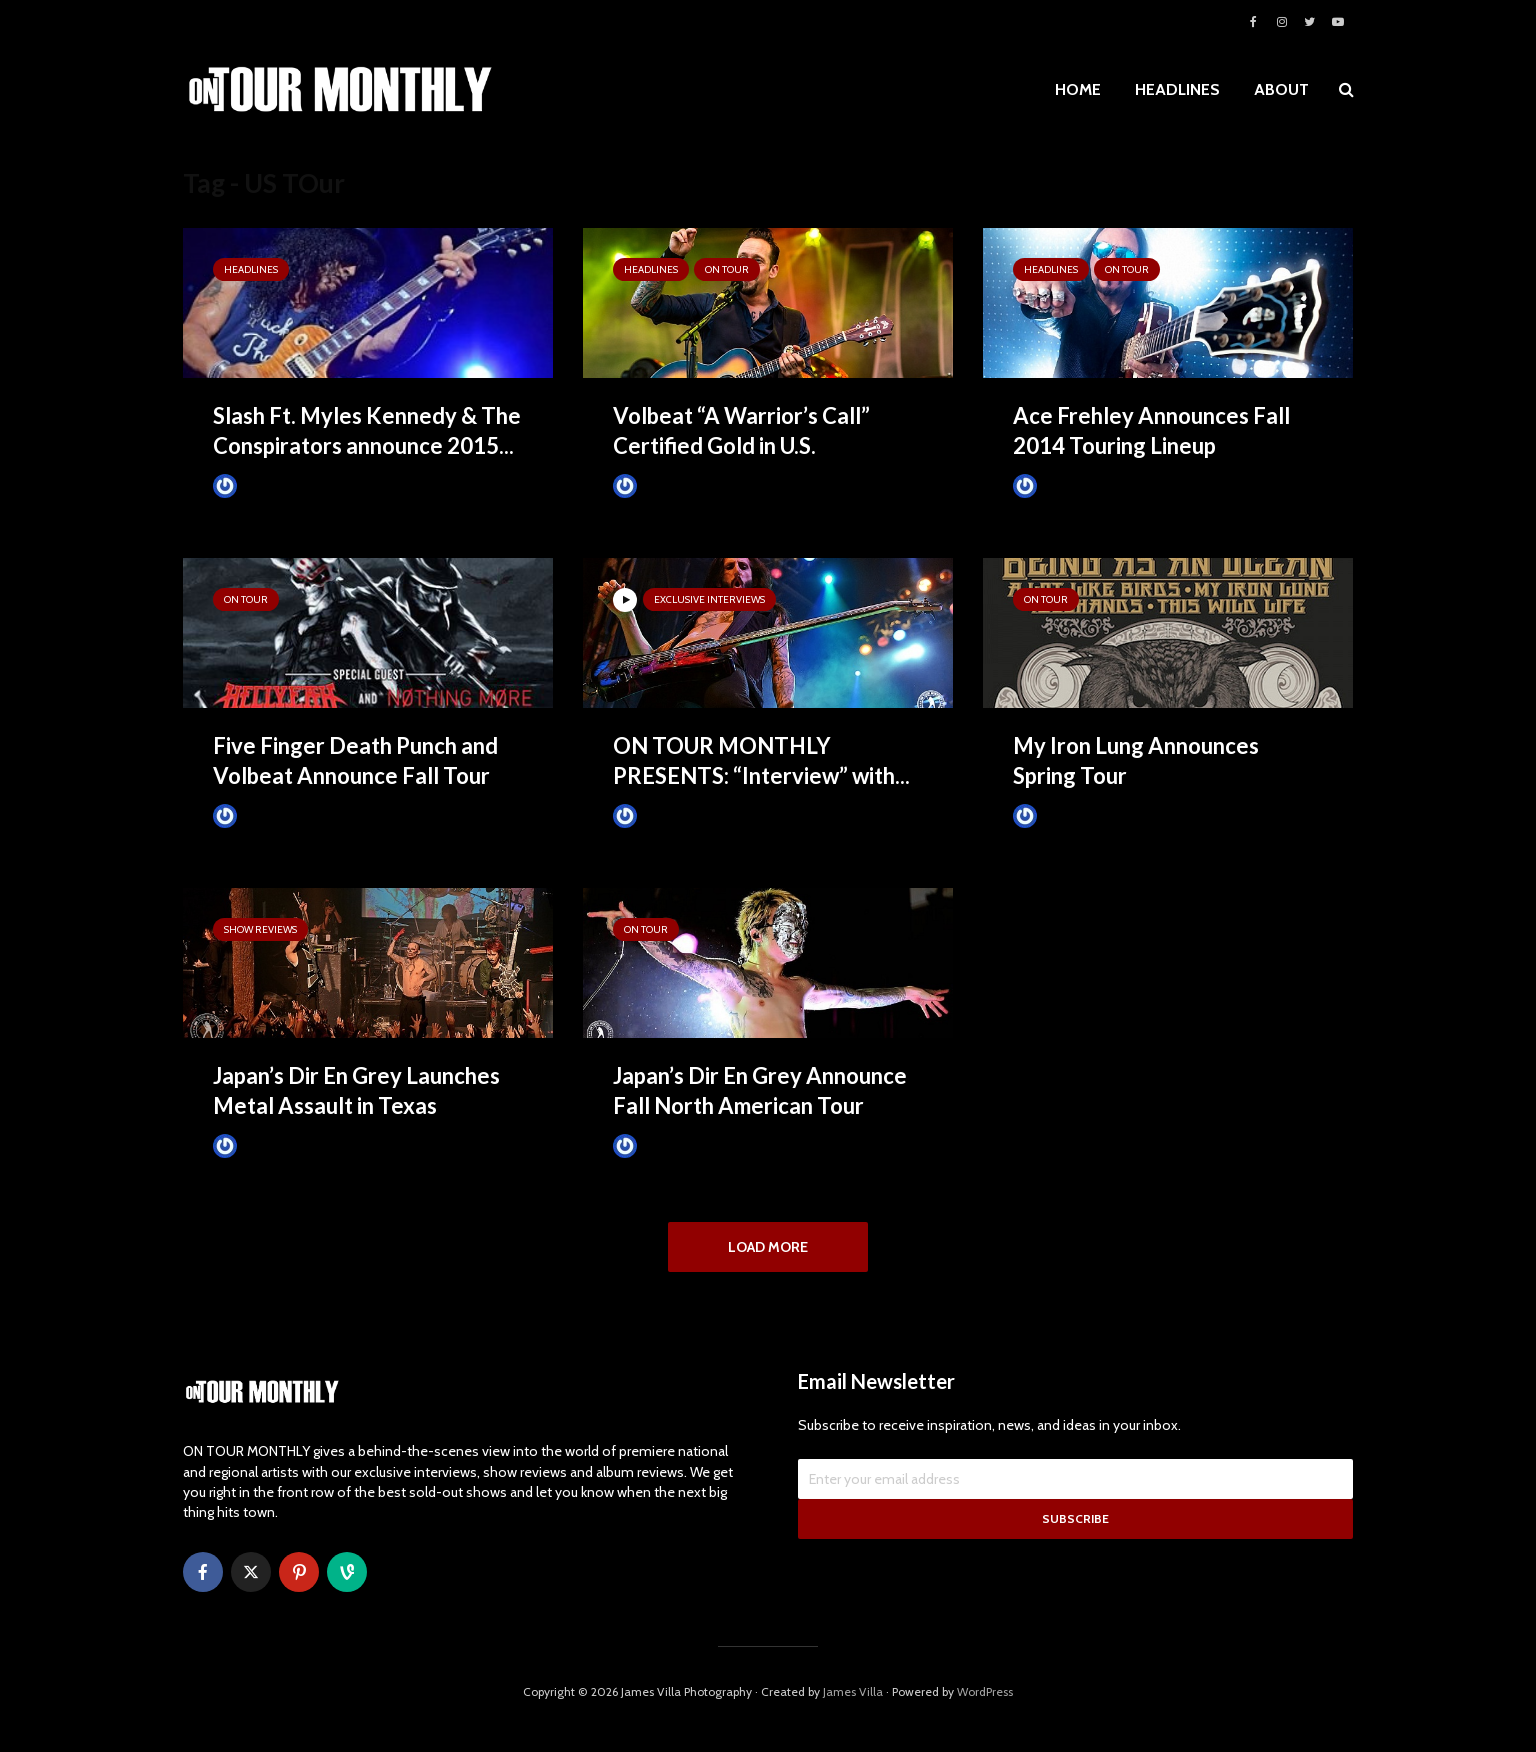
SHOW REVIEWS (260, 929)
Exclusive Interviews (709, 599)
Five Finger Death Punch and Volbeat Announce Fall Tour (355, 760)
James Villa (258, 485)
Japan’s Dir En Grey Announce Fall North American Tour (760, 1090)
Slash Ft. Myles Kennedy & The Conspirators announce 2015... (367, 430)
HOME (1078, 89)
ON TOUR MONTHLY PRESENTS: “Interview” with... (761, 760)
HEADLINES (1177, 89)
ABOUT (1281, 89)
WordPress (985, 1706)
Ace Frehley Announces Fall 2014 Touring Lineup (1151, 430)
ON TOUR (727, 269)
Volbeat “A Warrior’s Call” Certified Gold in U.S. (741, 430)
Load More (768, 1247)
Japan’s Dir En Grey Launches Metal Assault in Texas (356, 1090)
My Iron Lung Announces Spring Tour (1136, 760)
